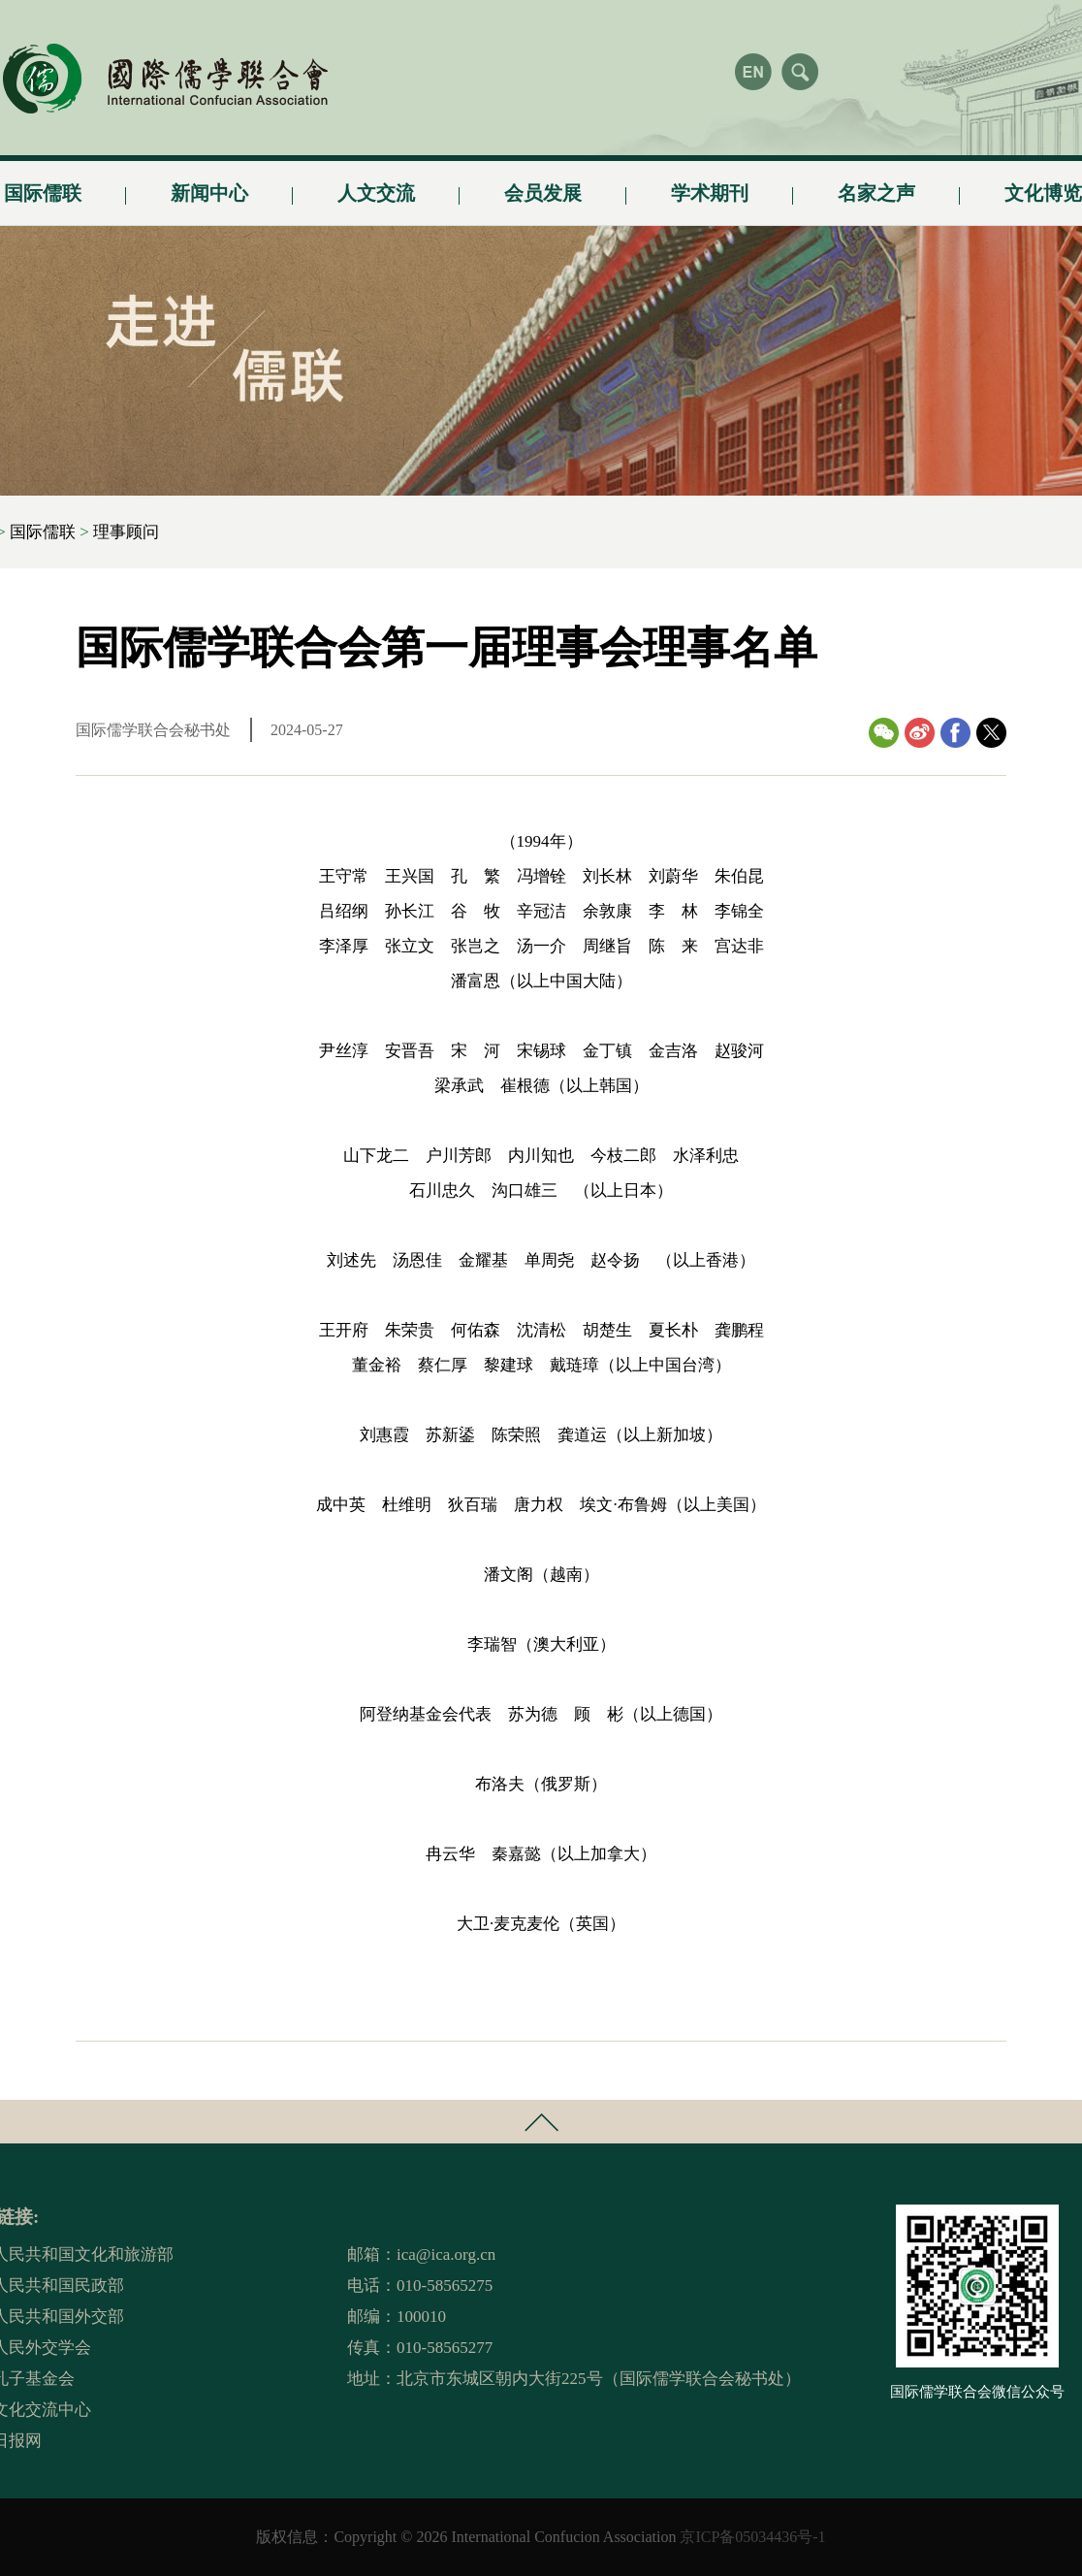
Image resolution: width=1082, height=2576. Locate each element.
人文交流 (376, 185)
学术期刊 (709, 185)
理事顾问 (126, 532)
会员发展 (543, 185)
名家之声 (876, 185)
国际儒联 (43, 532)
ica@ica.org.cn (446, 2254)
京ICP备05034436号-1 (752, 2536)
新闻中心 (209, 185)
